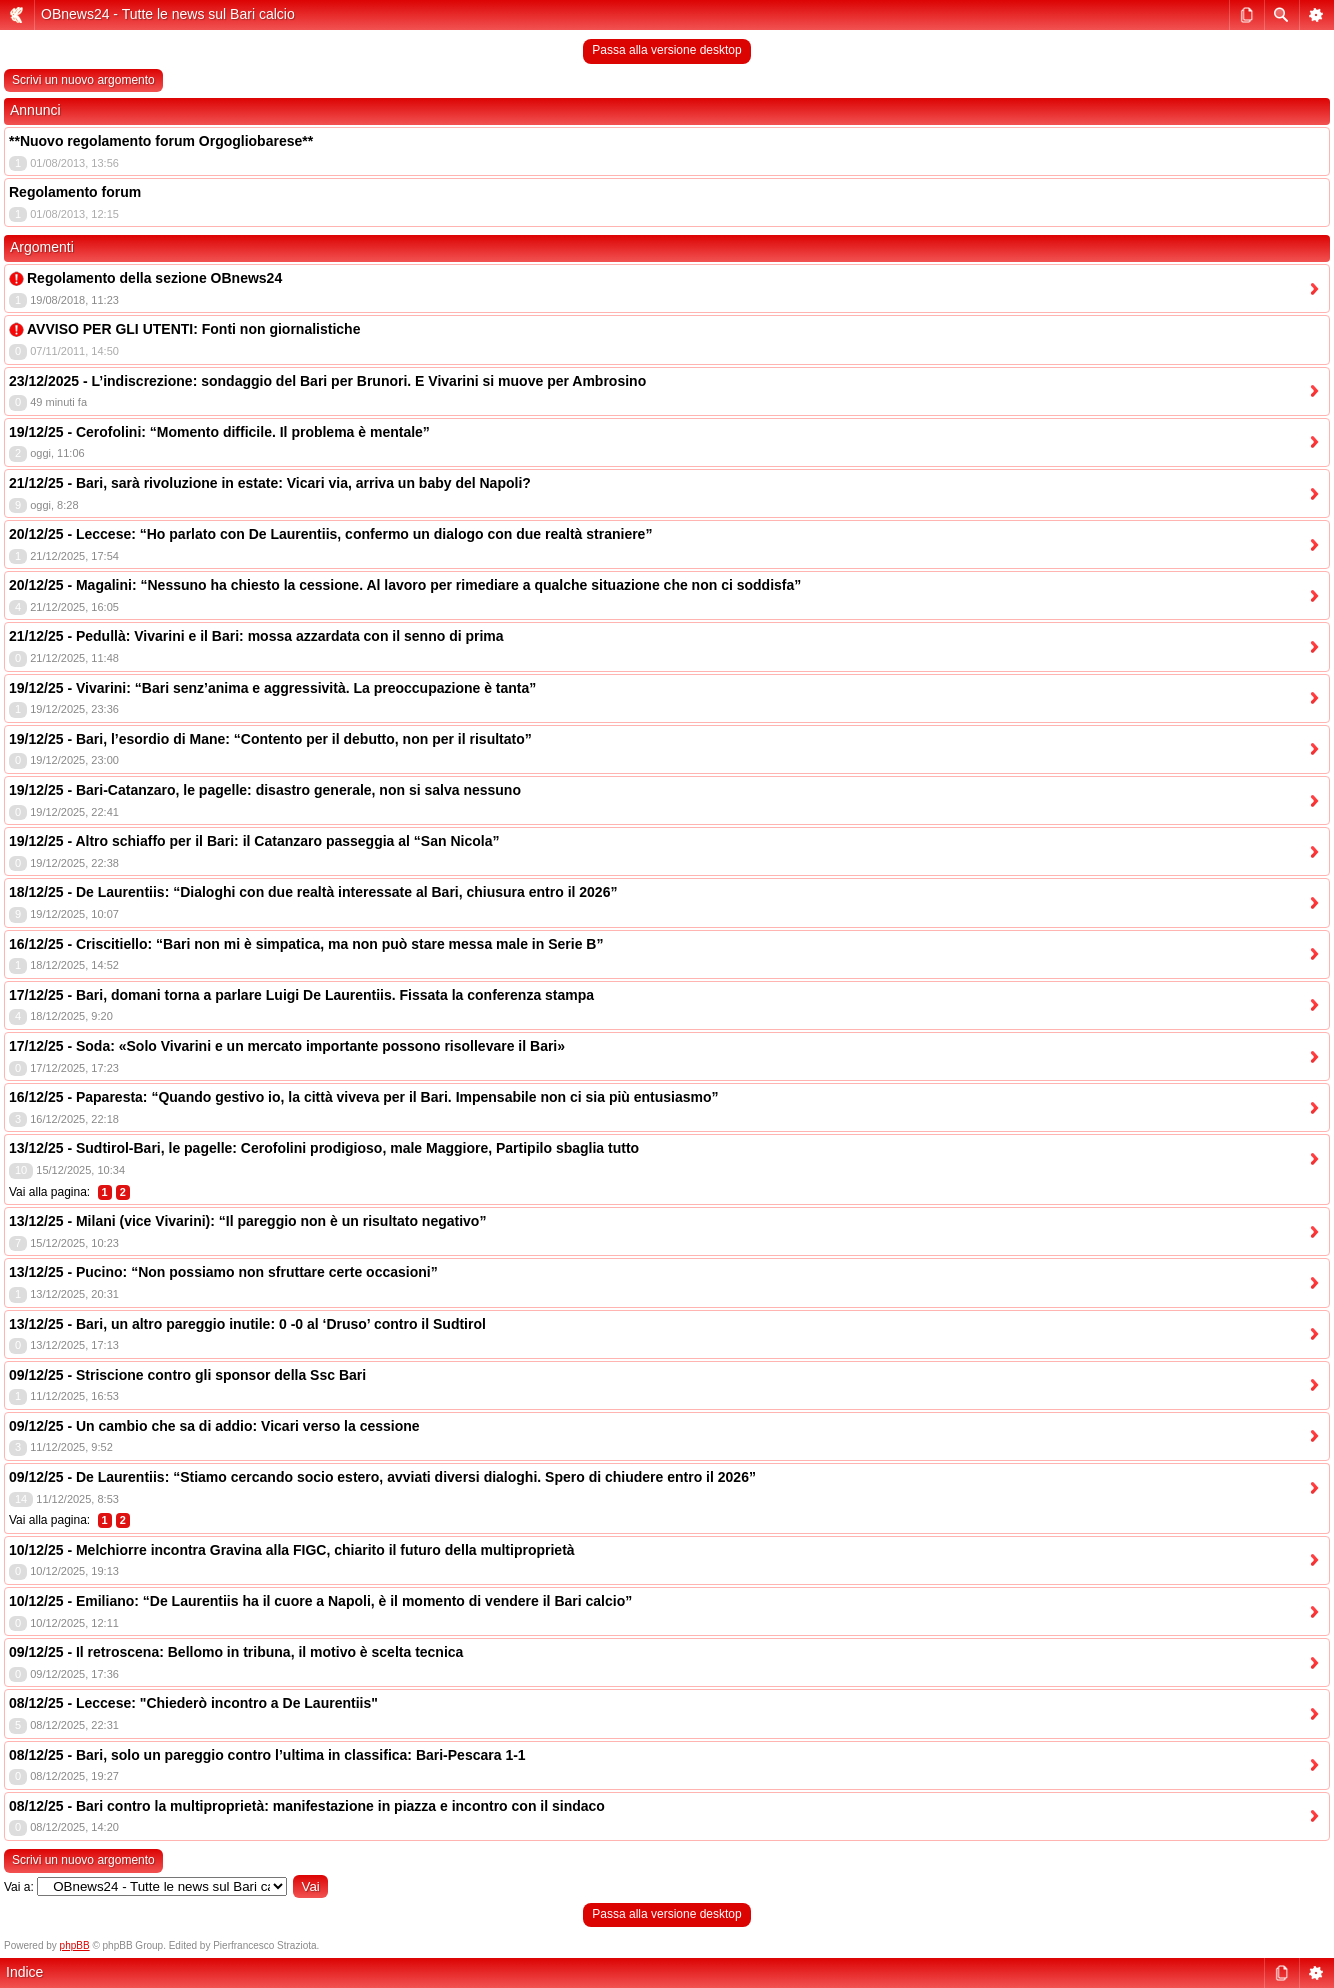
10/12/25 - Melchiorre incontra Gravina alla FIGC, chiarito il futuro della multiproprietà (292, 1550)
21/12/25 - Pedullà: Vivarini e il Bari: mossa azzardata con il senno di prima (256, 636)
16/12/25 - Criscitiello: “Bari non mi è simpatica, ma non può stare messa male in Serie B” (306, 944)
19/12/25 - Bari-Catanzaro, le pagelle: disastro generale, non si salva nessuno (265, 790)
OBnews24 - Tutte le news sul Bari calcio (168, 14)
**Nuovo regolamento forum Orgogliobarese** (161, 141)
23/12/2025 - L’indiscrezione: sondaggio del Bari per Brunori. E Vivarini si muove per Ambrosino (327, 381)
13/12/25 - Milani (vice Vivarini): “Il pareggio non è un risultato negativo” (247, 1221)
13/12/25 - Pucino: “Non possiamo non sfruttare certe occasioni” (223, 1272)
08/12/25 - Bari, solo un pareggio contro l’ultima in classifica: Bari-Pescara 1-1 (267, 1755)
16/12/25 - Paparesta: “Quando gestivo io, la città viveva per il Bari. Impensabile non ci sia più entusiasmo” (364, 1097)
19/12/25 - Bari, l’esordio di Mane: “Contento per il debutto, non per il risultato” (270, 739)
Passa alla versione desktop (666, 50)
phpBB (75, 1945)
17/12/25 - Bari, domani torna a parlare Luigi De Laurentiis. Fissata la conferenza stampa (301, 995)
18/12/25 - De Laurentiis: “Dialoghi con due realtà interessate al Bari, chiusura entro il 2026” (313, 892)
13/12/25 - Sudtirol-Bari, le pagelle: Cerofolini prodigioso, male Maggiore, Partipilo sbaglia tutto (324, 1148)
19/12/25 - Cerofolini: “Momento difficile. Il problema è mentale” (219, 432)
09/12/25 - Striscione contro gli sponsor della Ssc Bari (187, 1375)
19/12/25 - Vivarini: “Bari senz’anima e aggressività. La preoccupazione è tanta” (272, 688)
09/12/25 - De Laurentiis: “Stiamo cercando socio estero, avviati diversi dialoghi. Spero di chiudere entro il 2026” (382, 1477)
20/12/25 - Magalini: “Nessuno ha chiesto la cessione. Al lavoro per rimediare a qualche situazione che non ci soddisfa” (405, 585)
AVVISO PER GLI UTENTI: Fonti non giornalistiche (193, 329)
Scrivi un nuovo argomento (83, 80)
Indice (24, 1972)
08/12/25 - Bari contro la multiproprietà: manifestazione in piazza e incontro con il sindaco (307, 1806)
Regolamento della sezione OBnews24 (154, 278)
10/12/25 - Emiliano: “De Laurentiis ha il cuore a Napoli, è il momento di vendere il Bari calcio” (320, 1601)
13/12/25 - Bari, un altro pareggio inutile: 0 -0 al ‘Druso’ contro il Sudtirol (247, 1324)
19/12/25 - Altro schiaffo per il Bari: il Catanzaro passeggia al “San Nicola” (254, 841)
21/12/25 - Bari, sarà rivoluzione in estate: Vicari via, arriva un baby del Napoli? (270, 483)
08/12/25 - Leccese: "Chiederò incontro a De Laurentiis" (193, 1703)
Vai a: (19, 1887)
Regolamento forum (75, 192)
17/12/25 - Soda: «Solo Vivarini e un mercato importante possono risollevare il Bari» (287, 1046)
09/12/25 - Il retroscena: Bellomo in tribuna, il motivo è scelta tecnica (236, 1652)
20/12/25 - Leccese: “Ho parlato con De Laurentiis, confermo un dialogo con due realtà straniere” (330, 534)
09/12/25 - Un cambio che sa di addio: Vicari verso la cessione (214, 1426)
